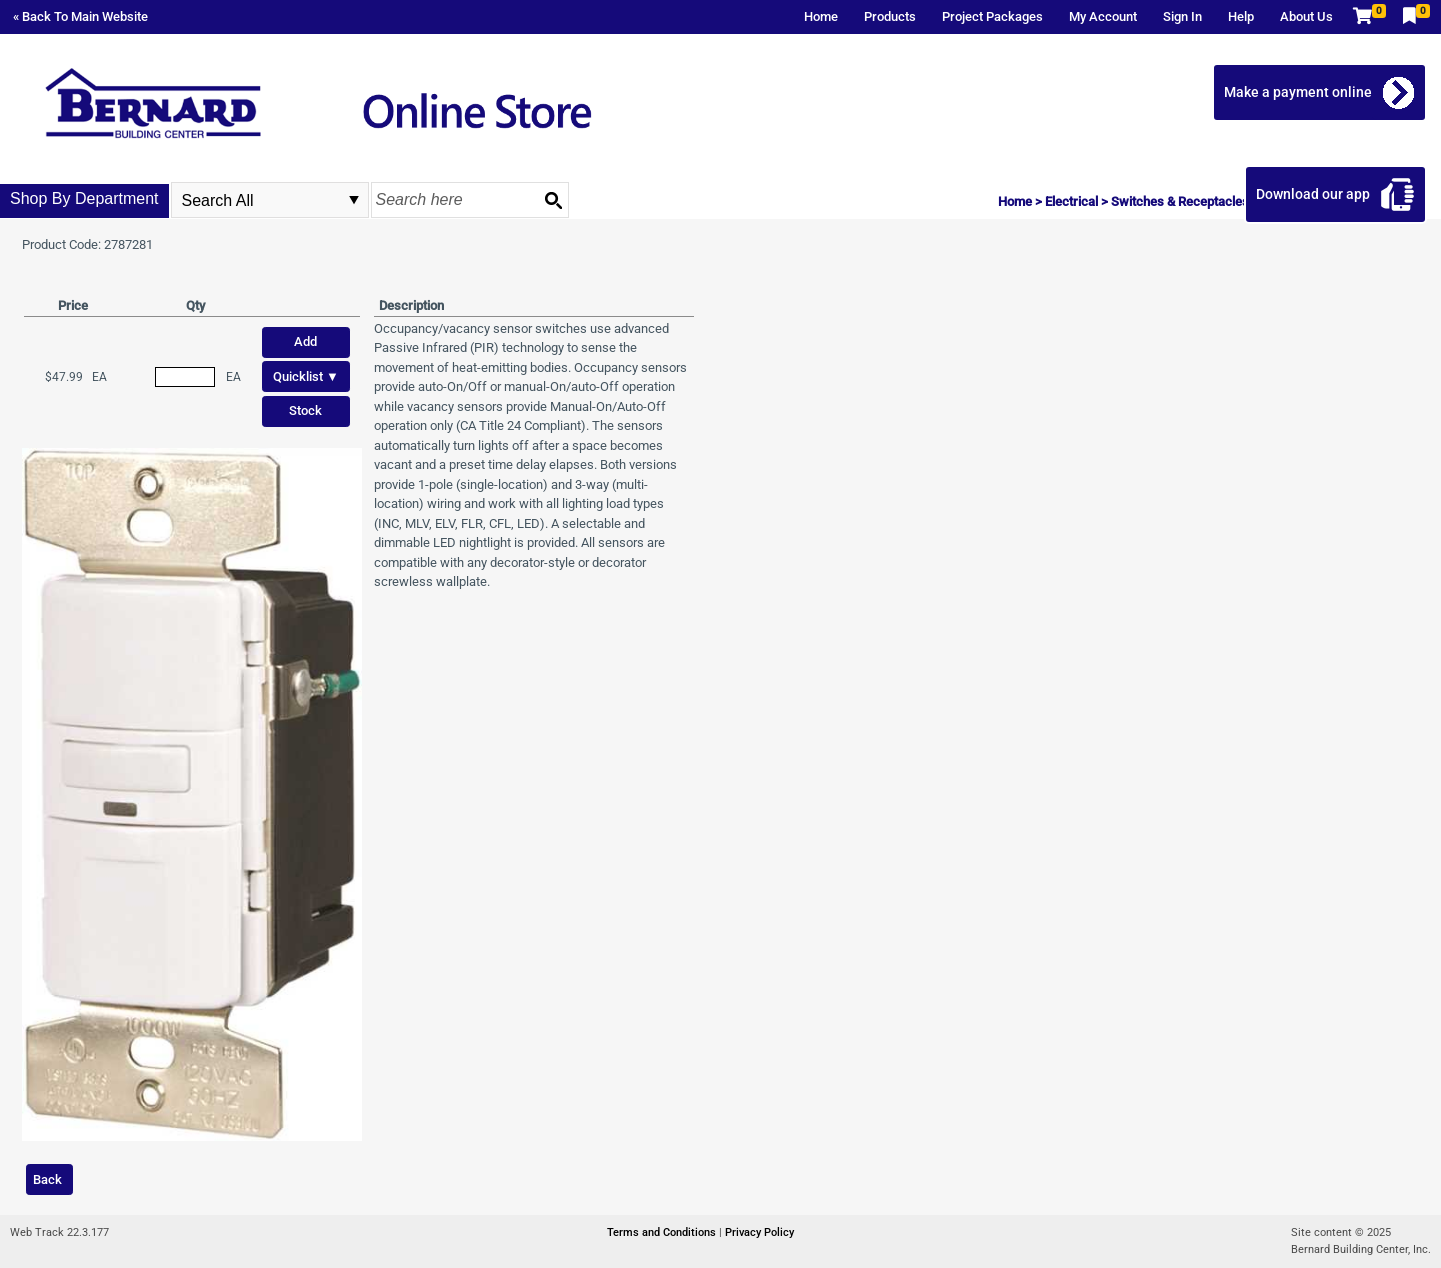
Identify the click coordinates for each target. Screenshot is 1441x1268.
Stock (305, 410)
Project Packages (992, 16)
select (354, 200)
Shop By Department (84, 198)
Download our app (1313, 194)
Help (1241, 16)
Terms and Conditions (663, 1232)
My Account (1103, 16)
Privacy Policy (759, 1232)
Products (890, 16)
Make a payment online (1298, 92)
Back (47, 1179)
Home (821, 16)
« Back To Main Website (80, 16)
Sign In (1182, 16)
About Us (1306, 16)
